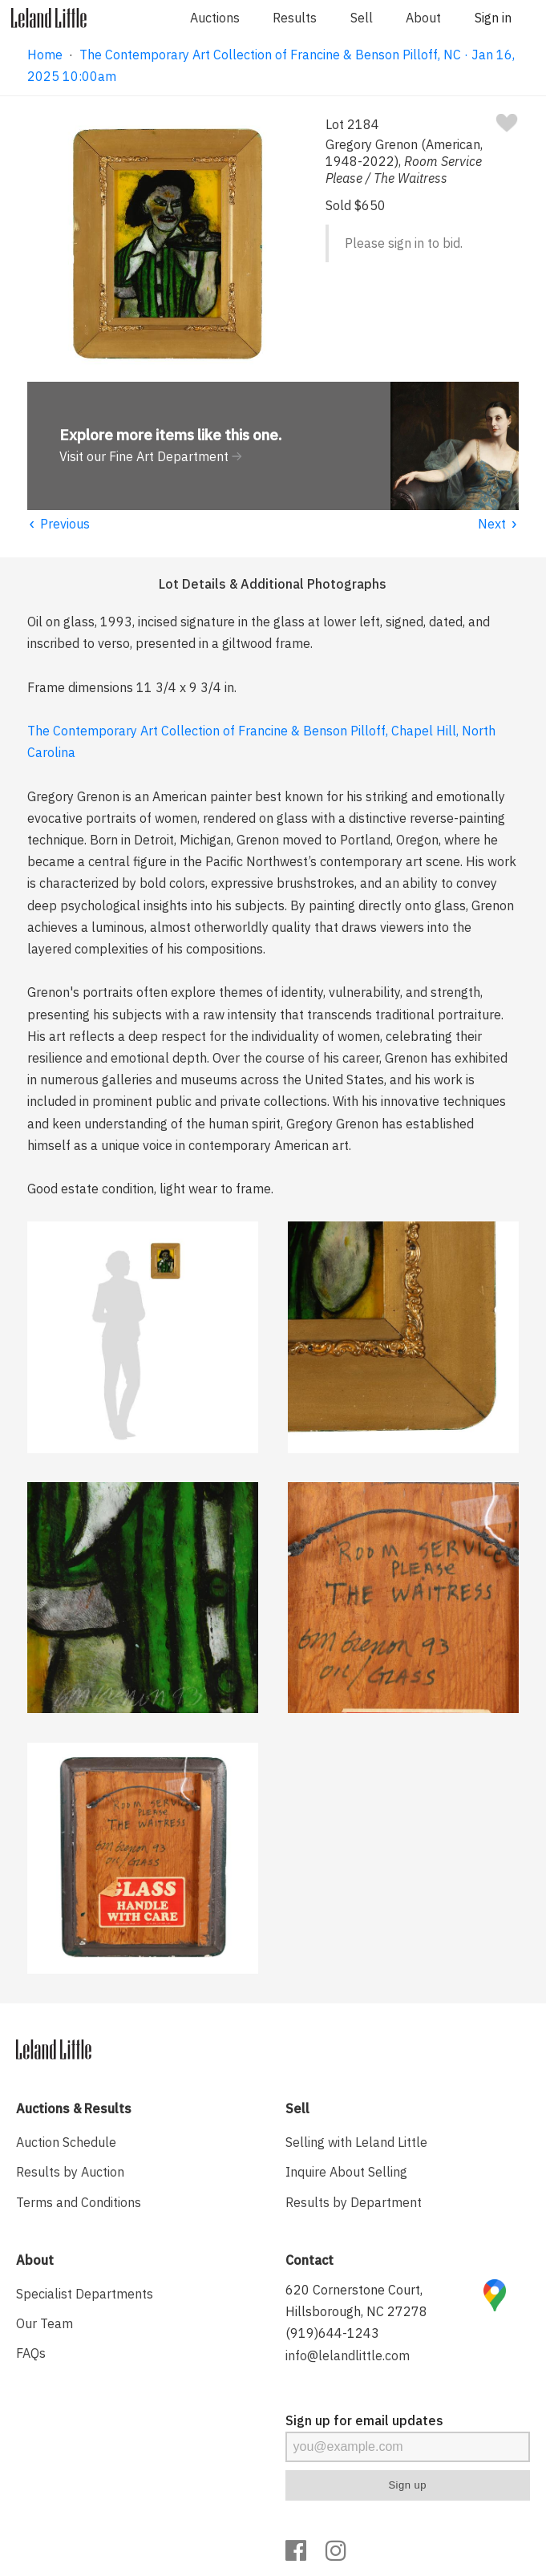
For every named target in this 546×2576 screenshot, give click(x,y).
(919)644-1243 (332, 2333)
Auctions (215, 18)
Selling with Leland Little (356, 2142)
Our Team (44, 2323)
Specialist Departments (84, 2294)
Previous (58, 524)
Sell (361, 18)
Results (295, 18)
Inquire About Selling (346, 2172)
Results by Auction (70, 2172)
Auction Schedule (66, 2142)
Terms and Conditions (78, 2202)
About (423, 18)
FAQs (31, 2353)
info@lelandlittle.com (347, 2355)
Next (498, 524)
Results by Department (353, 2202)
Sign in (493, 18)
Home (45, 55)
